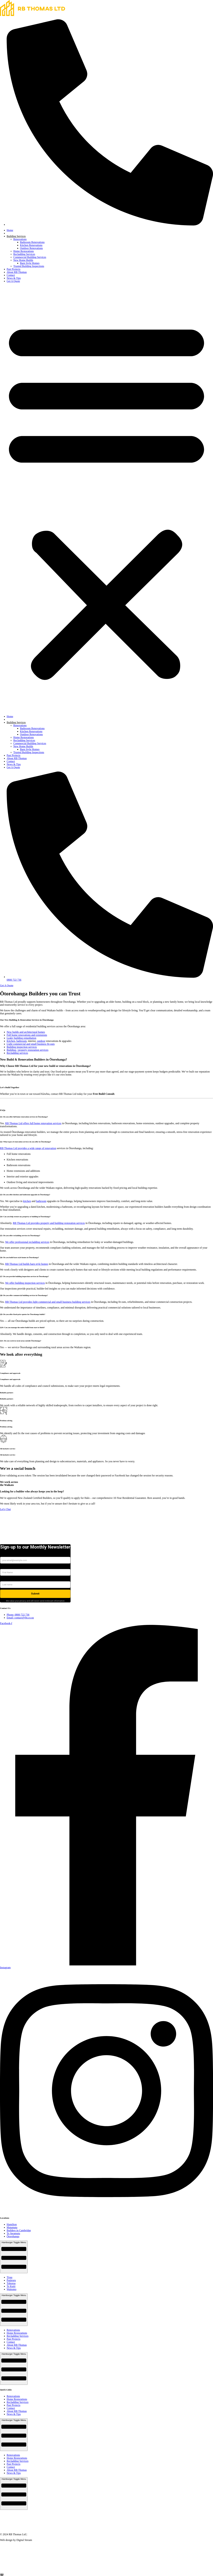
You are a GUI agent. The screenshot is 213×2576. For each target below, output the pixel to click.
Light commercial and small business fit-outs (31, 1044)
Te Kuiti (11, 2286)
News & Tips (14, 278)
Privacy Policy (35, 2534)
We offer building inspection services (25, 1283)
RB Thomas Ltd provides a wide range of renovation (28, 1148)
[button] (106, 498)
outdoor (41, 1041)
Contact (11, 275)
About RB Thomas (17, 272)
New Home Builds (23, 260)
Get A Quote (13, 281)
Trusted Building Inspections (28, 266)
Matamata (12, 2227)
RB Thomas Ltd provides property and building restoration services (49, 1223)
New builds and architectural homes (26, 1032)
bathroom (21, 1041)
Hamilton (12, 2224)
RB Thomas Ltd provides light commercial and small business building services (47, 1301)
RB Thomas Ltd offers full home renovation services (33, 1123)
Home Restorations (23, 251)
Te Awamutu (13, 2233)
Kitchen (11, 1041)
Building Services (16, 236)
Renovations (20, 239)
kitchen (27, 1201)
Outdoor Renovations (31, 248)
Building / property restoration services (27, 1050)
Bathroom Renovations (32, 242)
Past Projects (13, 269)
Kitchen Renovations (31, 245)
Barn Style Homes (29, 263)
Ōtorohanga (13, 2236)
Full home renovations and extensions (27, 1035)
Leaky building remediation (21, 1038)
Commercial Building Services (29, 257)
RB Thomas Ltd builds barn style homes (26, 1264)
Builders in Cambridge (19, 2230)
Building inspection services (22, 1047)
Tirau (9, 2277)
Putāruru (11, 2280)
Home (10, 230)
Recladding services (17, 1053)
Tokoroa (11, 2283)
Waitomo (11, 2289)
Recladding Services (24, 254)
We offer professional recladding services (27, 1242)
